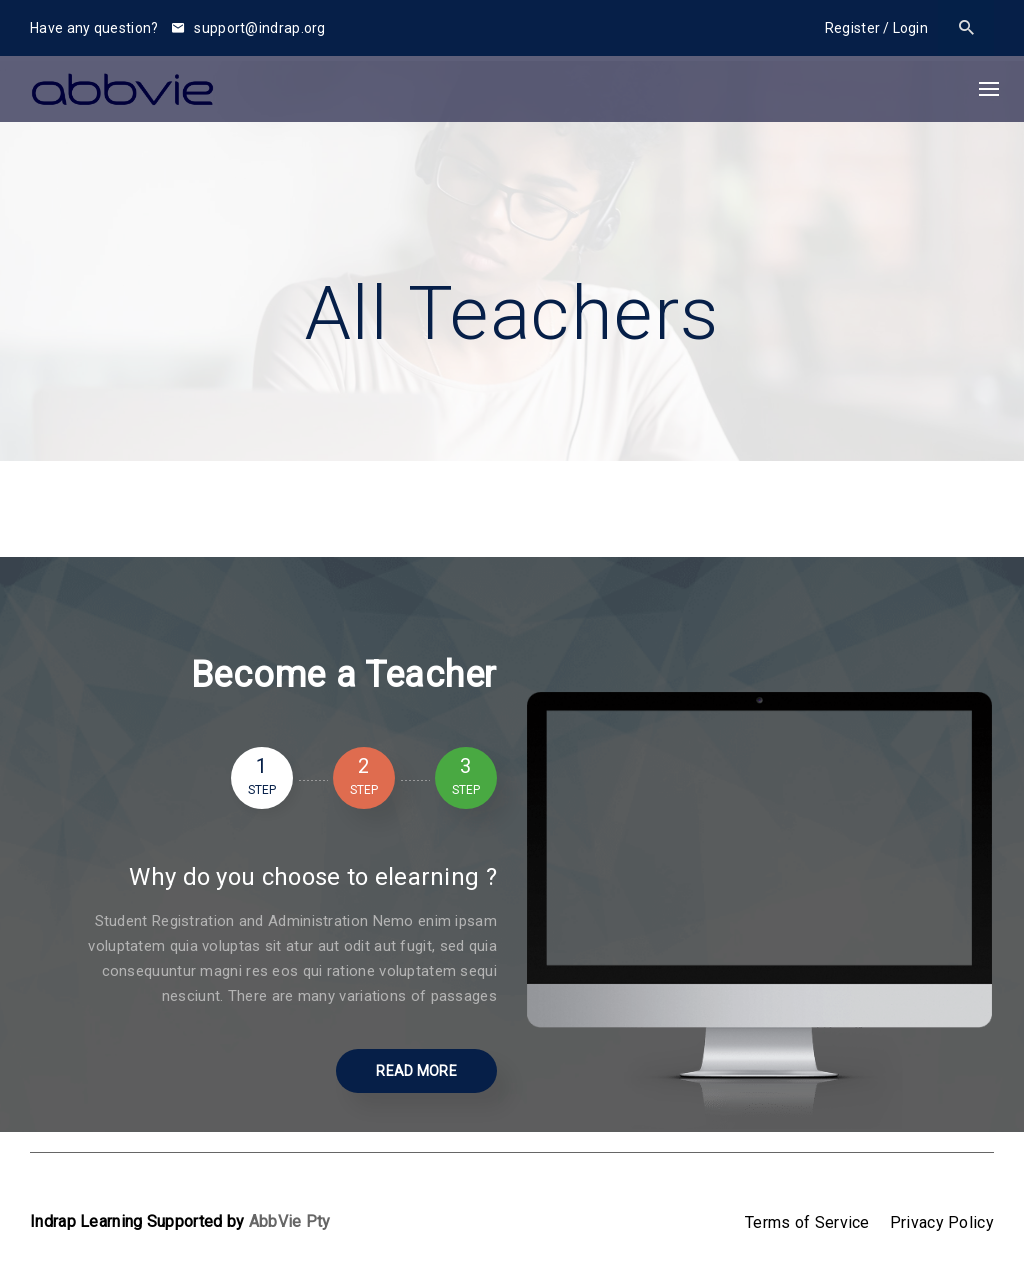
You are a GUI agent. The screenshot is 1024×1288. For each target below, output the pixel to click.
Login (911, 28)
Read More (416, 1071)
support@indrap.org (249, 28)
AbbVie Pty (290, 1221)
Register (852, 28)
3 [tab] (466, 778)
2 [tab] (364, 778)
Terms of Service (807, 1222)
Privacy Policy (942, 1222)
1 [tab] (262, 778)
